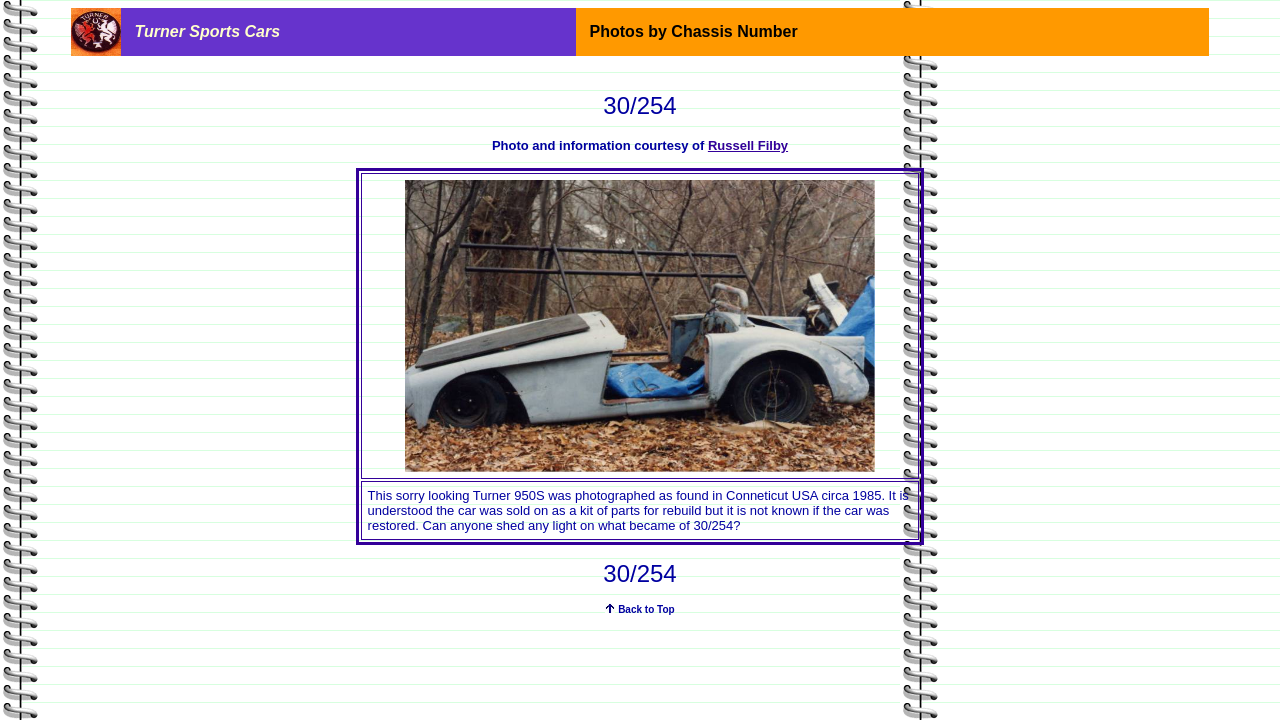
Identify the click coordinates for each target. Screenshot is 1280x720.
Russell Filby (748, 145)
